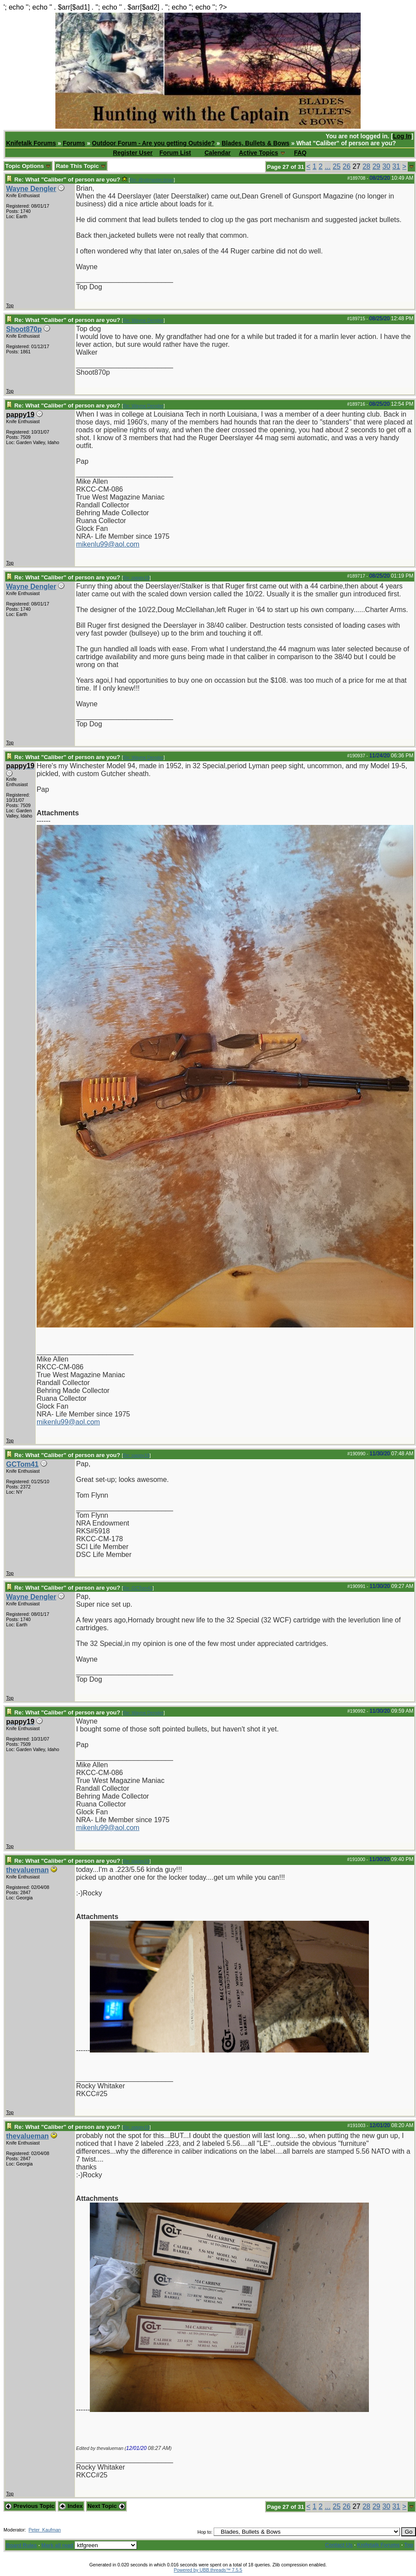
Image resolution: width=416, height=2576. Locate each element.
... (328, 166)
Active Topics (258, 152)
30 (386, 166)
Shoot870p (24, 329)
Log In (402, 136)
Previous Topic (30, 2506)
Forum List (175, 152)
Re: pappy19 (136, 577)
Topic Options (28, 166)
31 (396, 166)
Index (71, 2506)
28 (366, 166)
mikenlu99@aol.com (107, 544)
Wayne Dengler (31, 188)
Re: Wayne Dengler (143, 320)
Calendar (218, 152)
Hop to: (205, 2532)
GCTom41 (22, 1464)
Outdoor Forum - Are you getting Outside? (153, 143)
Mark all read (57, 2545)
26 (347, 166)
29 (376, 166)
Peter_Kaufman (44, 2529)
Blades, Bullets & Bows (256, 143)
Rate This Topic (81, 166)
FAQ (300, 152)
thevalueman (27, 1870)
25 (337, 166)
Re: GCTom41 (138, 1588)
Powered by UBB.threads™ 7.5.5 (208, 2570)
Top (10, 305)
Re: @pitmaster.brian (152, 179)
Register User (133, 152)
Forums (74, 143)
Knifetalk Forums (31, 143)
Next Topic (106, 2506)
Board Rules (21, 2545)
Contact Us (338, 2545)
